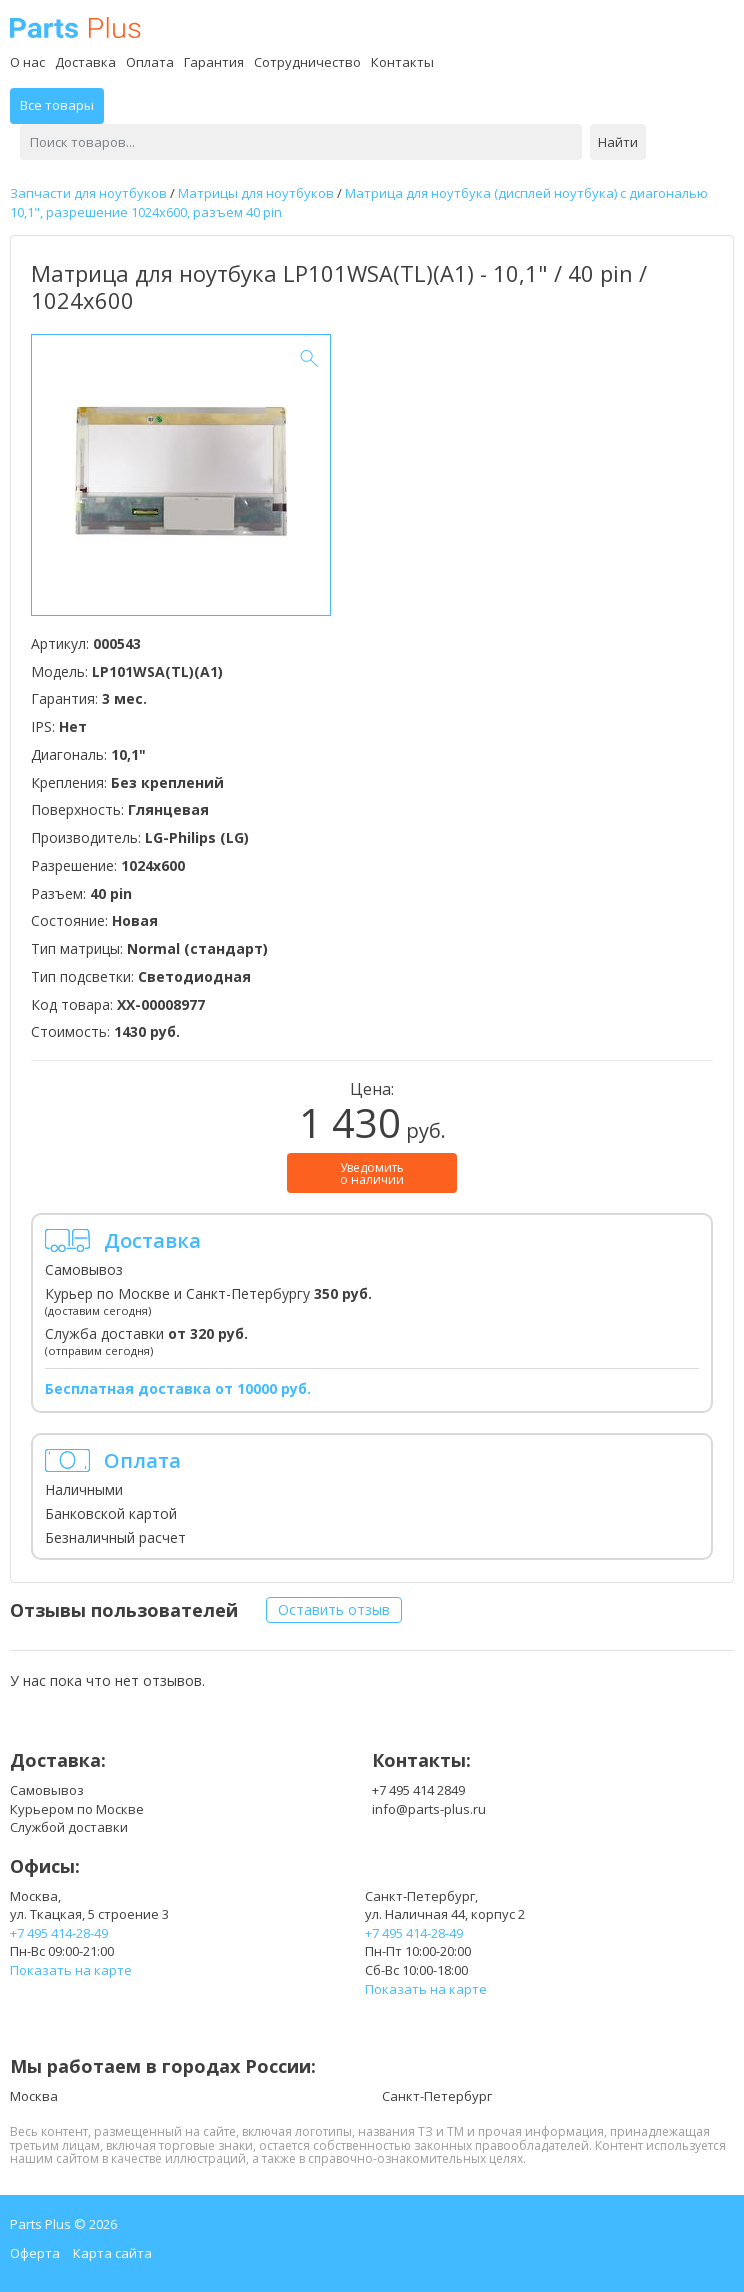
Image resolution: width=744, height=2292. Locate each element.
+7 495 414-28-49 (59, 1933)
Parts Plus (75, 27)
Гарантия (214, 62)
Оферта (35, 2253)
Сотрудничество (307, 62)
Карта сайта (112, 2253)
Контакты (402, 62)
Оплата (150, 62)
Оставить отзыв (334, 1609)
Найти (618, 142)
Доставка (85, 62)
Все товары (57, 105)
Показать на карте (71, 1970)
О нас (27, 62)
